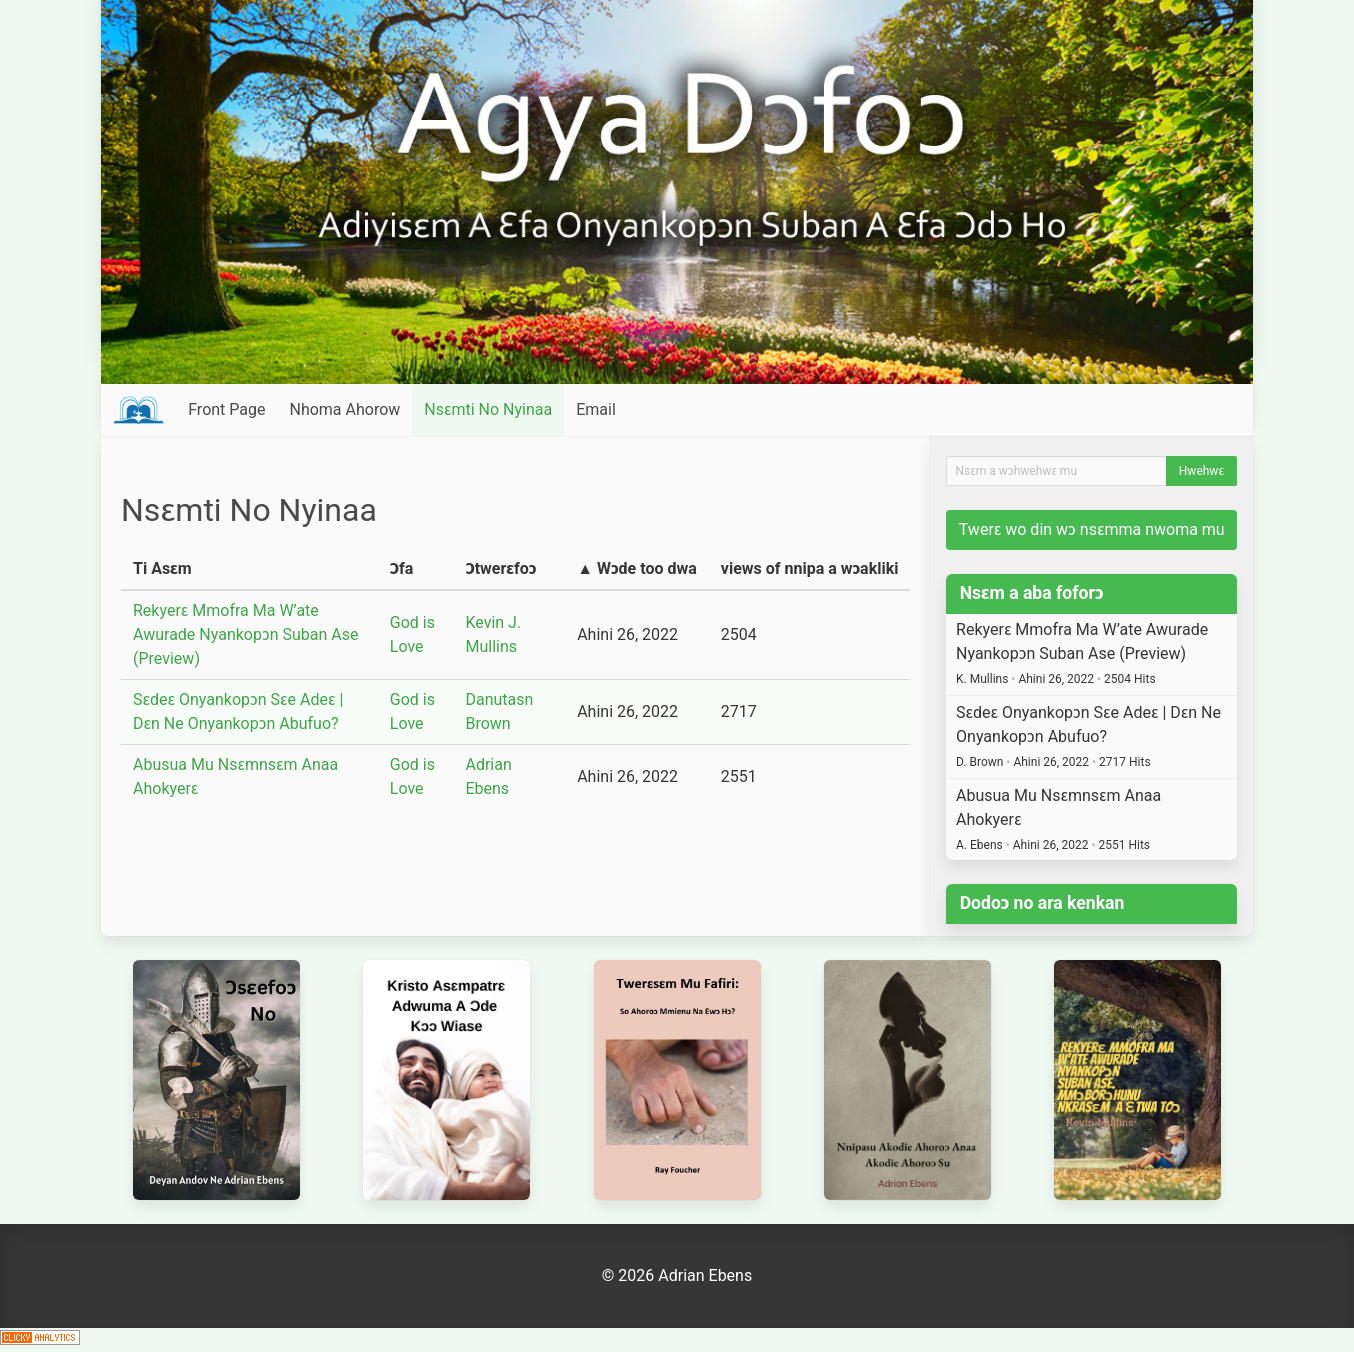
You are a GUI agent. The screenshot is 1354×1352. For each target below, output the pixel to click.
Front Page (226, 409)
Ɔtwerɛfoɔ (500, 568)
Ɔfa (402, 568)
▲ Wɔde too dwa (637, 568)
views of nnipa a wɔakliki (810, 568)
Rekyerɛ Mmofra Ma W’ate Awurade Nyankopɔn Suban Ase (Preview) (245, 634)
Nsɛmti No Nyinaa (488, 409)
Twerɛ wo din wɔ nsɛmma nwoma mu (1092, 529)
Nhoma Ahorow (344, 409)
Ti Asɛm (162, 568)
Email (596, 409)
